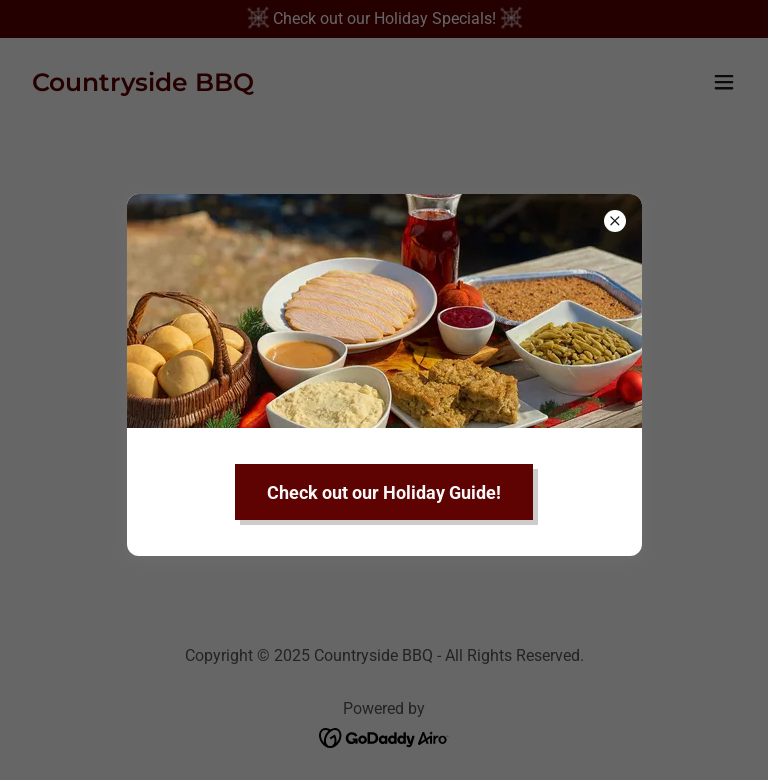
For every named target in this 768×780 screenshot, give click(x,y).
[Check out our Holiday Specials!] (384, 19)
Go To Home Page (384, 438)
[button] (724, 82)
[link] (143, 85)
